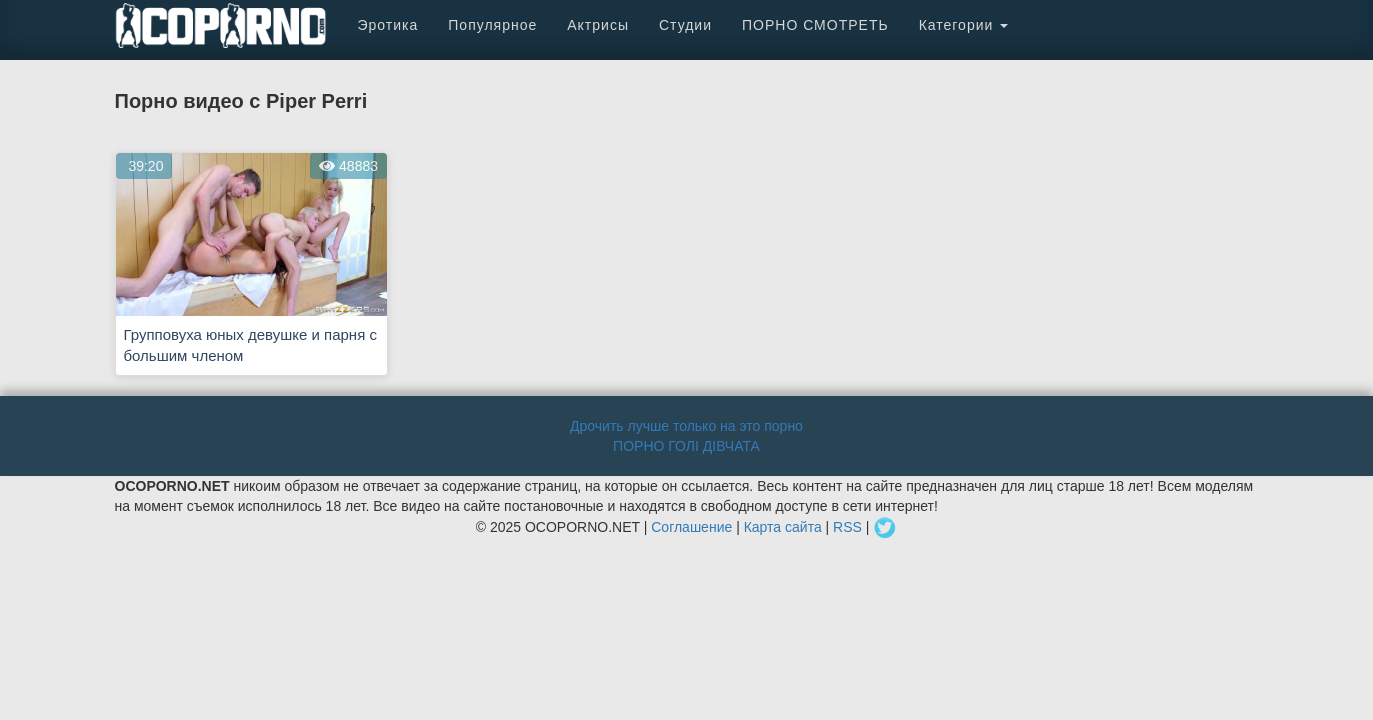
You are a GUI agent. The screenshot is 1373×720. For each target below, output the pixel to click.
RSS (847, 526)
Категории (964, 25)
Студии (685, 25)
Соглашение (691, 526)
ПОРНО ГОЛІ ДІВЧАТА (686, 446)
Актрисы (598, 25)
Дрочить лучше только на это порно (686, 426)
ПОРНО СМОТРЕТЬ (815, 25)
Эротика (388, 25)
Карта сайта (783, 526)
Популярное (492, 25)
